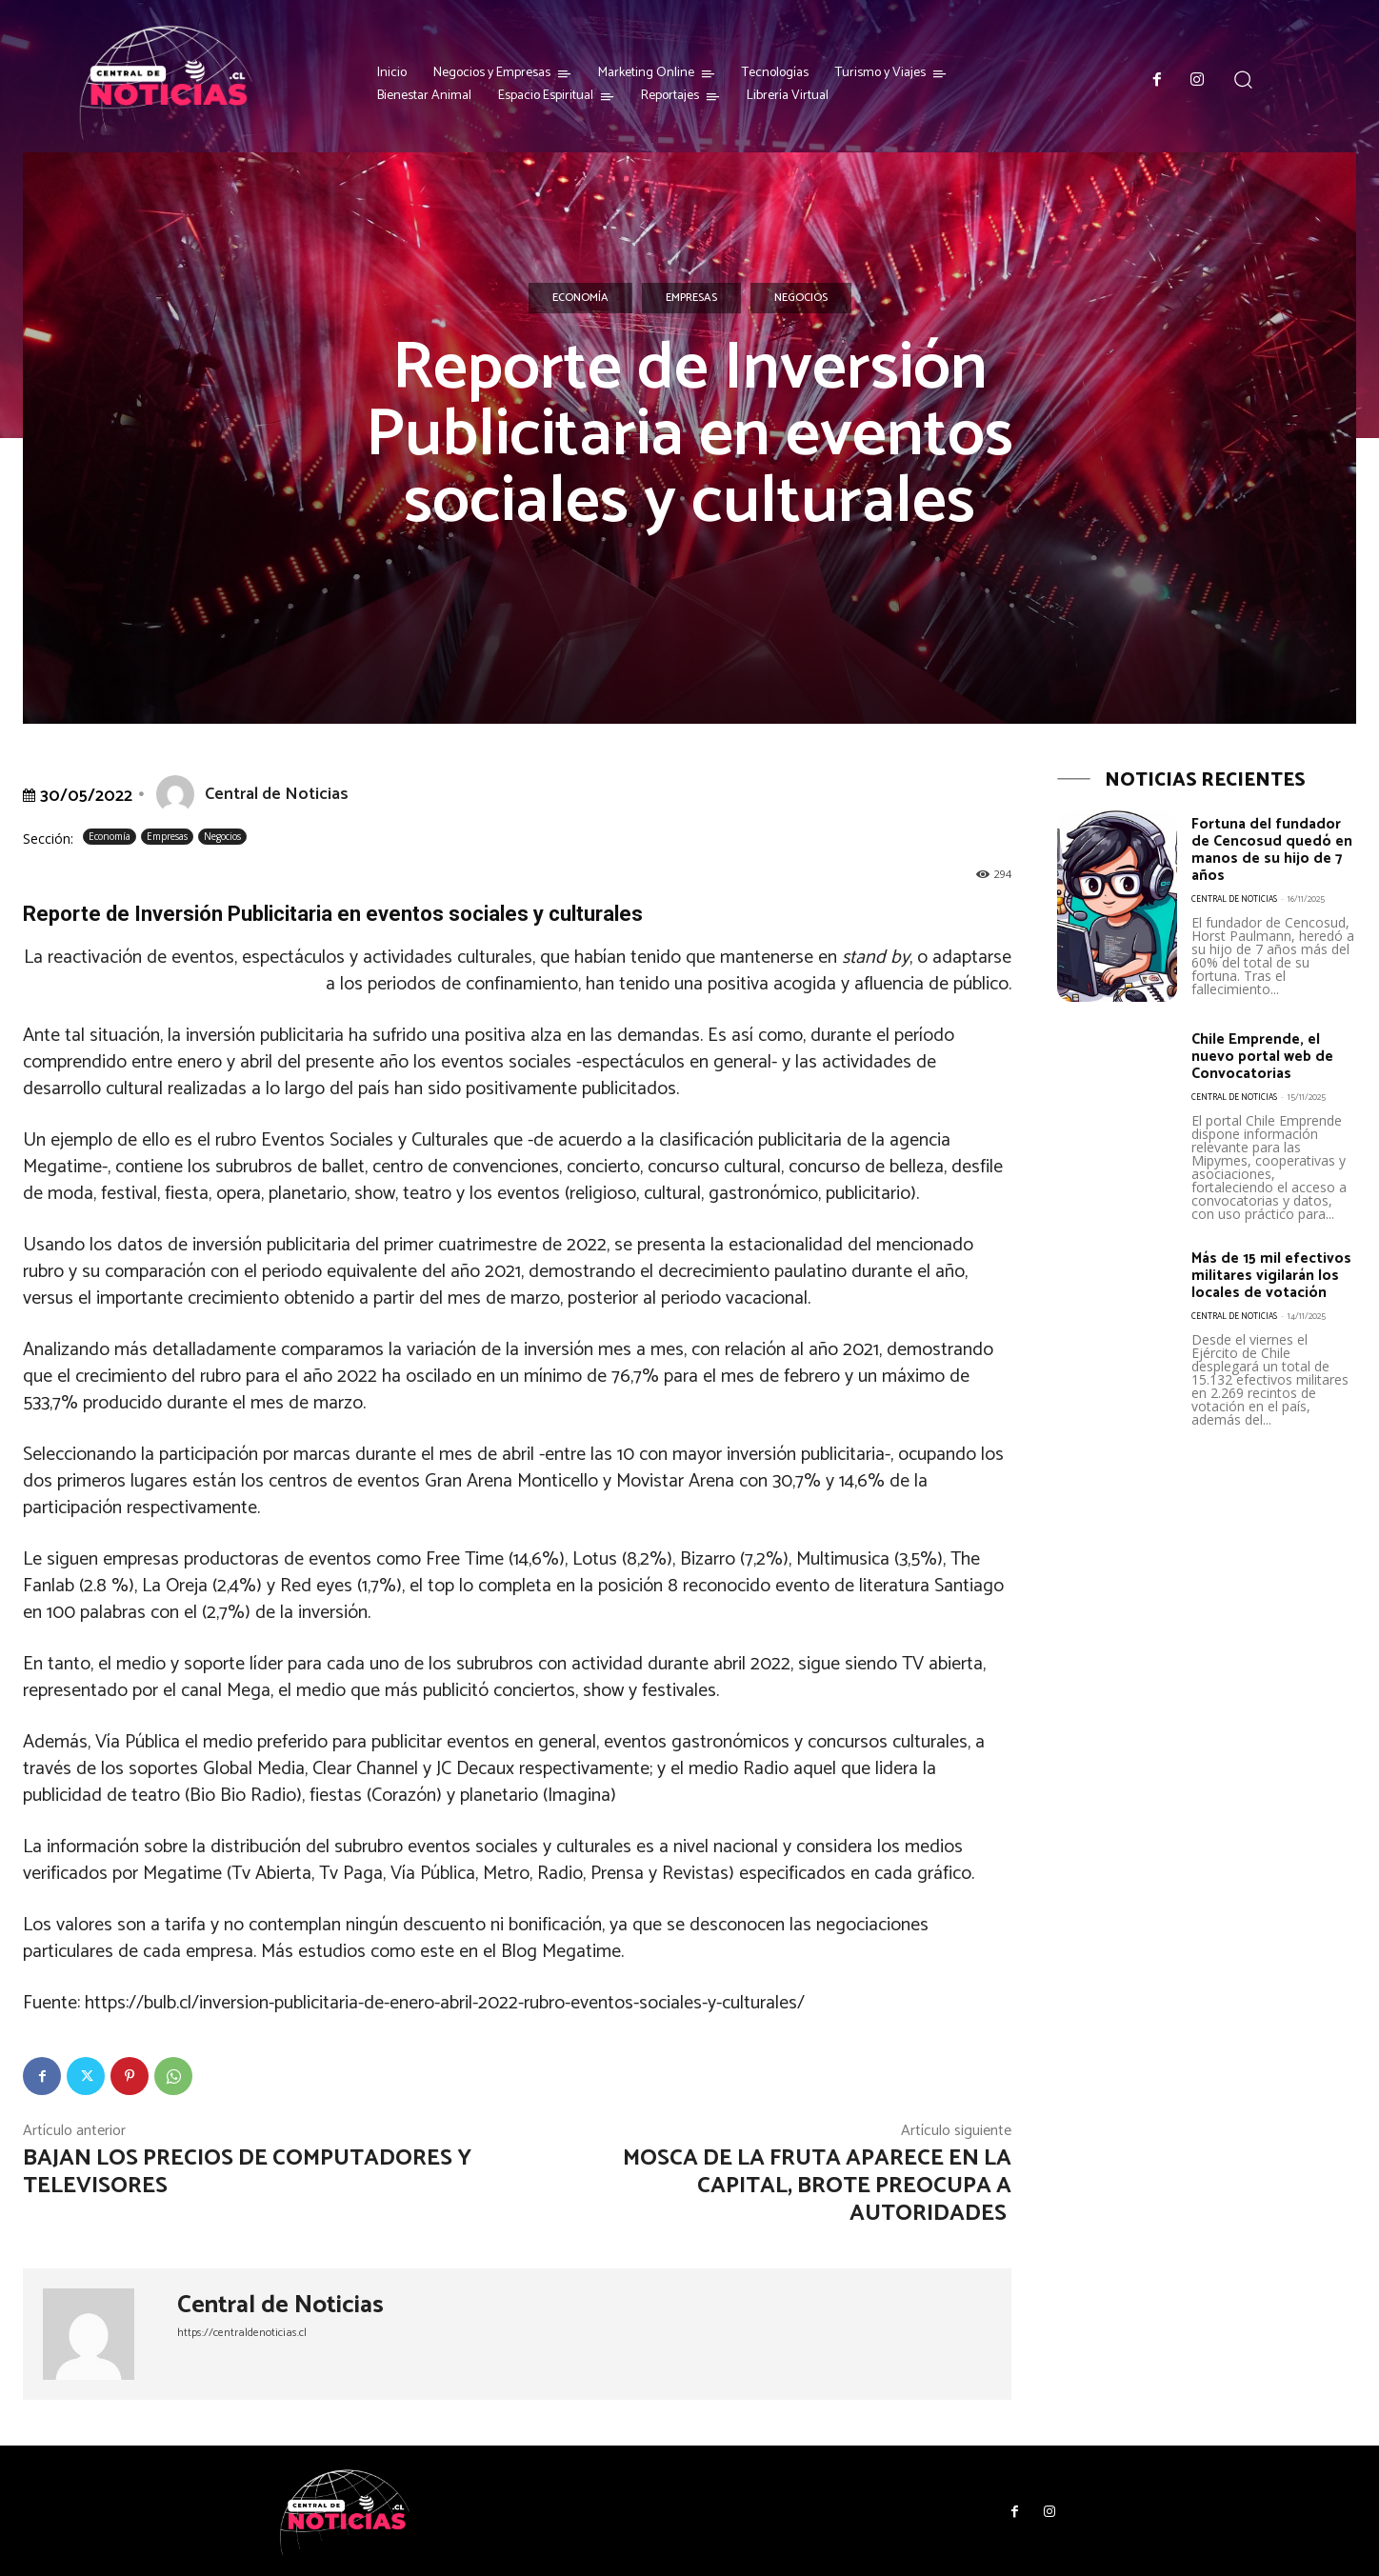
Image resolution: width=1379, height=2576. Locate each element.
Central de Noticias (277, 794)
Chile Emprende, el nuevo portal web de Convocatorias (1270, 1067)
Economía (580, 298)
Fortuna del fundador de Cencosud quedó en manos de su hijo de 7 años (1273, 858)
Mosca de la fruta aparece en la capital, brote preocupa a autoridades (817, 2186)
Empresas (691, 298)
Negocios (800, 298)
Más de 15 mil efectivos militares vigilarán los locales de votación (1266, 1295)
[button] (1243, 79)
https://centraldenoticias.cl (242, 2333)
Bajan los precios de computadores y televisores (247, 2172)
